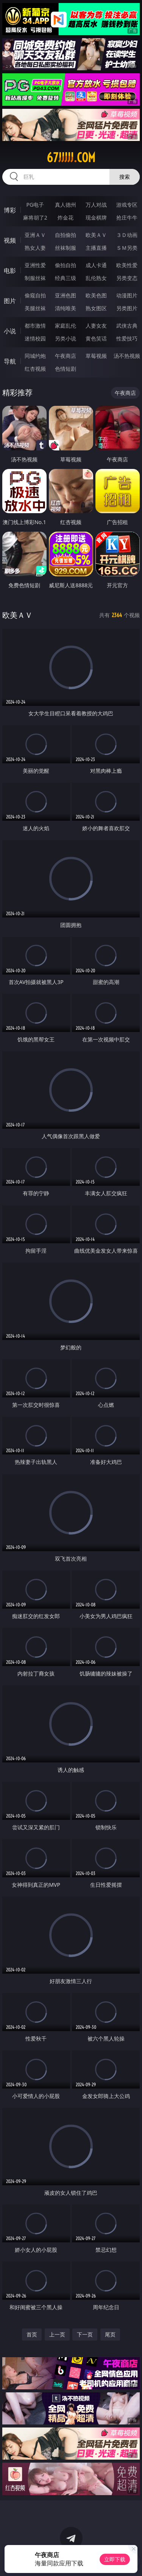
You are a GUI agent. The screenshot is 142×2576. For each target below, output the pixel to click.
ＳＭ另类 (126, 247)
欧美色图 (96, 295)
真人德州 (65, 204)
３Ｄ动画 (126, 234)
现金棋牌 (96, 217)
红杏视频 (35, 368)
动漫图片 (126, 295)
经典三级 (65, 278)
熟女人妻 (35, 247)
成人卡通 (96, 265)
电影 (10, 270)
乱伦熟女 (96, 278)
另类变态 (126, 278)
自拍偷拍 (65, 234)
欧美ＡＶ (96, 234)
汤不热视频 (127, 355)
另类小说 (65, 338)
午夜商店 (65, 355)
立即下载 (114, 2559)
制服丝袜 (35, 278)
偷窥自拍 (35, 295)
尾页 (110, 2334)
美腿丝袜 (35, 308)
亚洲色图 (65, 295)
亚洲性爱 (35, 265)
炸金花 (65, 217)
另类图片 (126, 308)
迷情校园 (35, 338)
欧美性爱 (126, 265)
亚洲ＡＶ (35, 234)
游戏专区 (126, 204)
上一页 (57, 2334)
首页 (32, 2334)
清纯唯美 (65, 308)
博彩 (10, 210)
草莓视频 (96, 355)
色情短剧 (65, 368)
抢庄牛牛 (126, 217)
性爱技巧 (126, 338)
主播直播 (96, 247)
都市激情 (35, 325)
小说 (10, 331)
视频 (10, 240)
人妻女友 (96, 325)
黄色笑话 (96, 338)
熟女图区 (96, 308)
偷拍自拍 (65, 265)
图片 (10, 301)
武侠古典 (126, 325)
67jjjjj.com (71, 157)
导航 (10, 361)
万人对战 (96, 204)
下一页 (85, 2334)
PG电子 (35, 204)
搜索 (124, 176)
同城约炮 (35, 355)
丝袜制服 (65, 247)
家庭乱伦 (65, 325)
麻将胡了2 (35, 217)
